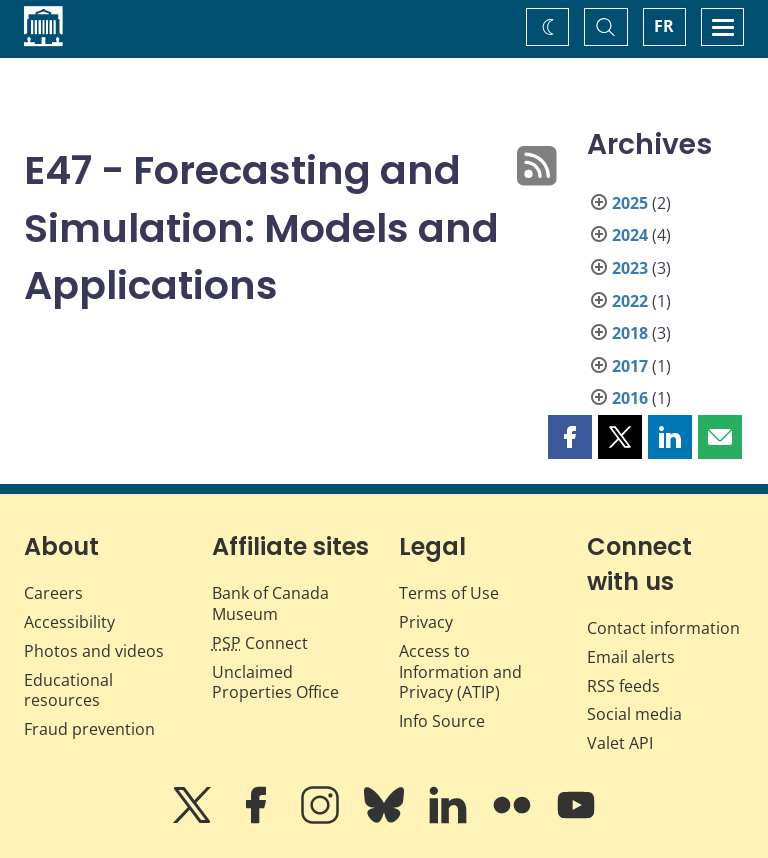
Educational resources (68, 690)
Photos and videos (94, 651)
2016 (630, 398)
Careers (53, 593)
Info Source (442, 721)
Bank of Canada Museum (270, 603)
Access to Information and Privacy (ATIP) (460, 672)
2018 (630, 333)
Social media (634, 714)
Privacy (426, 622)
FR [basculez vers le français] (664, 26)
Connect (260, 643)
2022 (630, 301)
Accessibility (69, 622)
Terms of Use (449, 593)
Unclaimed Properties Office (275, 682)
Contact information (663, 628)
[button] (570, 437)
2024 (630, 235)
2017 (630, 366)
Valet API (620, 743)
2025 (630, 203)
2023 (630, 268)
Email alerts (631, 657)
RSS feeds (623, 686)
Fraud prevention (89, 729)
